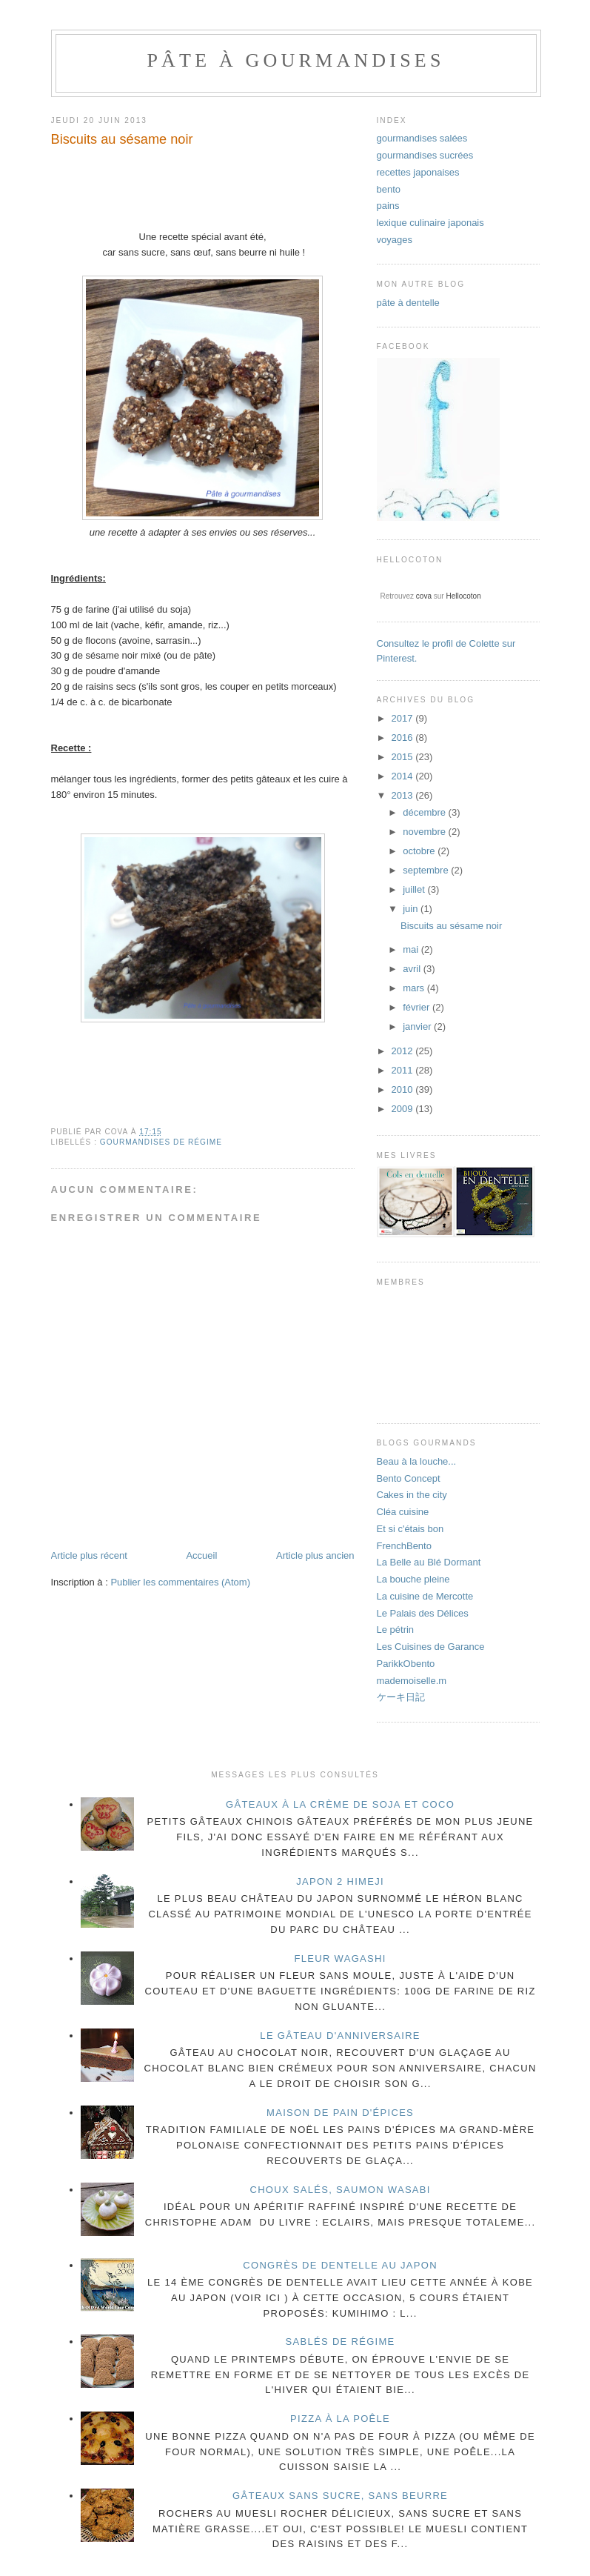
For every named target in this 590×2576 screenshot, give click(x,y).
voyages (394, 239)
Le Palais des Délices (423, 1613)
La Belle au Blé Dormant (429, 1562)
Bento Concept (408, 1478)
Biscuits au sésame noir (451, 925)
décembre (425, 812)
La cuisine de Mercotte (425, 1596)
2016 (404, 737)
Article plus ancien (315, 1555)
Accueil (201, 1555)
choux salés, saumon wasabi (339, 2189)
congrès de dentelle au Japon (340, 2265)
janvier (418, 1026)
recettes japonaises (418, 172)
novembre (425, 831)
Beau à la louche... (417, 1461)
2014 (404, 776)
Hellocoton (463, 596)
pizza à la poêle (340, 2418)
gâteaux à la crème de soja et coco (340, 1804)
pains (388, 205)
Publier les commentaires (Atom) (180, 1582)
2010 (404, 1089)
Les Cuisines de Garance (431, 1646)
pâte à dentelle (408, 302)
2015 (404, 756)
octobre (420, 850)
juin (411, 908)
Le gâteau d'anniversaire (340, 2035)
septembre (427, 870)
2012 (404, 1050)
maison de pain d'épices (340, 2112)
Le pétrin (396, 1629)
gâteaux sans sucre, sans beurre (340, 2495)
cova (424, 596)
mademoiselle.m (412, 1680)
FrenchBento (404, 1545)
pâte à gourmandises (295, 60)
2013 (404, 795)
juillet (415, 889)
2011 (404, 1070)
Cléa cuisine (403, 1511)
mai (412, 949)
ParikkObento (406, 1663)
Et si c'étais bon (410, 1528)
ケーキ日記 (401, 1697)
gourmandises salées (422, 138)
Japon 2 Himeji (340, 1881)
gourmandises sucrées (425, 155)
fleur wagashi (340, 1958)
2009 (404, 1108)
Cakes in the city (412, 1494)
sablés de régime (340, 2341)
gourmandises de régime (161, 1142)
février (417, 1007)
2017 (404, 718)
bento (389, 189)
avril (413, 968)
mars (415, 988)
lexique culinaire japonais (430, 222)
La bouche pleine (413, 1579)
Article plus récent (89, 1555)
